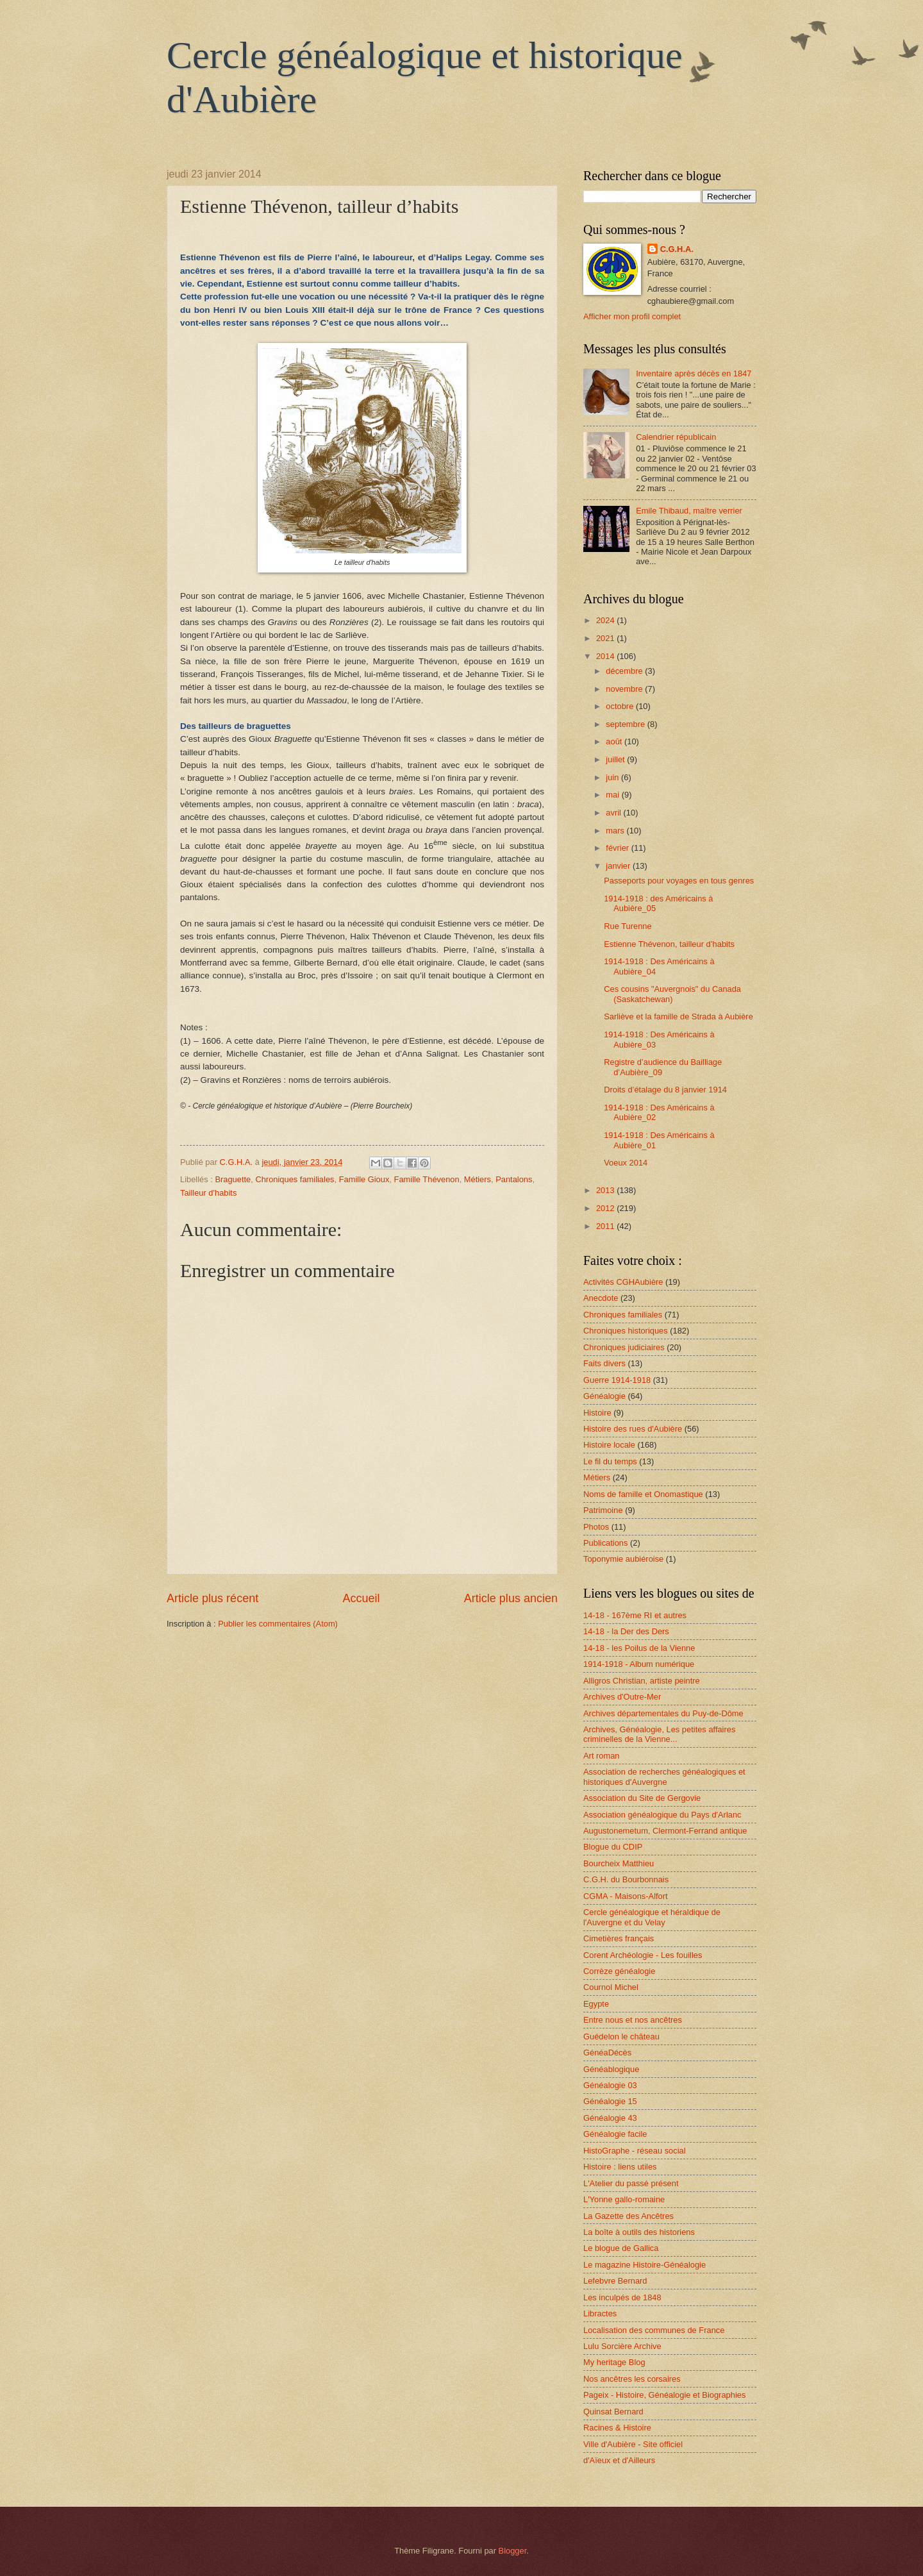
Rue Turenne (627, 926)
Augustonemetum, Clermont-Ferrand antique (665, 1831)
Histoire (597, 1413)
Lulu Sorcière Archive (622, 2346)
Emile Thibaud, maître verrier (689, 510)
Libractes (600, 2313)
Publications (605, 1543)
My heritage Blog (614, 2362)
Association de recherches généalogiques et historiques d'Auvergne (664, 1776)
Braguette (233, 1179)
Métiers (477, 1179)
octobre (621, 706)
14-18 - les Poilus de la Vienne (639, 1648)
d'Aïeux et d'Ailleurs (619, 2460)
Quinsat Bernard (613, 2411)
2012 (606, 1208)
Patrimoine (603, 1510)
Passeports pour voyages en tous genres (679, 880)
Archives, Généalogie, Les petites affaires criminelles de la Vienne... (659, 1734)
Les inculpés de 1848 (622, 2297)
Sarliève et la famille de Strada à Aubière (678, 1016)
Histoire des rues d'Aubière (632, 1429)
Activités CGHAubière (623, 1282)
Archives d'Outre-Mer (622, 1697)
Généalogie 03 (610, 2085)
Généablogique (611, 2069)
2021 (606, 638)
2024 (606, 620)
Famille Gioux (364, 1179)
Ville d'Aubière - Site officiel (633, 2444)
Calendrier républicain (676, 437)
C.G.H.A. (677, 249)
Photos (596, 1527)
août (615, 741)
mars (616, 830)
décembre (625, 671)
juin (613, 777)
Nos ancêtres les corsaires (632, 2379)
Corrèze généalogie (619, 1971)
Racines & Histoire (617, 2427)
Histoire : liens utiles (620, 2166)
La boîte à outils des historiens (639, 2232)
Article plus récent (212, 1598)
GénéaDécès (607, 2052)
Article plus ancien (511, 1598)
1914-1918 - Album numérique (638, 1664)
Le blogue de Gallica (620, 2248)
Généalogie (604, 1396)
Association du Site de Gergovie (642, 1798)
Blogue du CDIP (612, 1847)
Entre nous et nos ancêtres (632, 2020)
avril (614, 812)
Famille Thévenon (427, 1179)
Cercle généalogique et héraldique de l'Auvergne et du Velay (651, 1917)
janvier (619, 866)
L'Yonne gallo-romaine (624, 2199)
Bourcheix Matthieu (618, 1863)
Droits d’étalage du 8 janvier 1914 (665, 1089)
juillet (616, 759)
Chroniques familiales (294, 1179)
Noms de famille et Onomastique (643, 1494)
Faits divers (604, 1363)
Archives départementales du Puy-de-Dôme (663, 1713)
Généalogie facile (615, 2134)
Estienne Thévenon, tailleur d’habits (669, 944)
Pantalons (513, 1179)
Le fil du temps (610, 1461)
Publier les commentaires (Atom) (278, 1623)
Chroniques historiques (625, 1330)
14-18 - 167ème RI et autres (634, 1615)
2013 (606, 1190)
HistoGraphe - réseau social (634, 2150)
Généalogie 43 (610, 2118)
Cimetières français (618, 1938)
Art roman (601, 1756)
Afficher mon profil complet (632, 316)
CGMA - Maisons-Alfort (625, 1896)
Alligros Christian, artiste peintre (641, 1680)
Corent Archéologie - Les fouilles (642, 1955)
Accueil (360, 1598)
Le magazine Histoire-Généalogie (644, 2265)
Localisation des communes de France (653, 2330)
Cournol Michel (610, 1987)
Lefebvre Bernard (615, 2281)
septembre (626, 724)
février (618, 848)
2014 (606, 656)
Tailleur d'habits (208, 1193)
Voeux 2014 (625, 1162)
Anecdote (600, 1298)
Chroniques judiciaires (624, 1347)
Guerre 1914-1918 (617, 1380)
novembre (625, 689)
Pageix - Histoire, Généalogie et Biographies (664, 2395)
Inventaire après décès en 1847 (693, 373)
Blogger (513, 2550)
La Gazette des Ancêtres (628, 2216)
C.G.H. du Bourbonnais (626, 1879)
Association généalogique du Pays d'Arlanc (662, 1814)
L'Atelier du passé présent (630, 2183)
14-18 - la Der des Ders (626, 1631)
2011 (606, 1226)
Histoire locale (609, 1445)
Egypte (596, 2004)
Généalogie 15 (610, 2101)
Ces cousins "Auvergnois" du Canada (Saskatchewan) (672, 993)
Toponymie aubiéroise (623, 1559)
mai (613, 794)
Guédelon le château (621, 2036)
